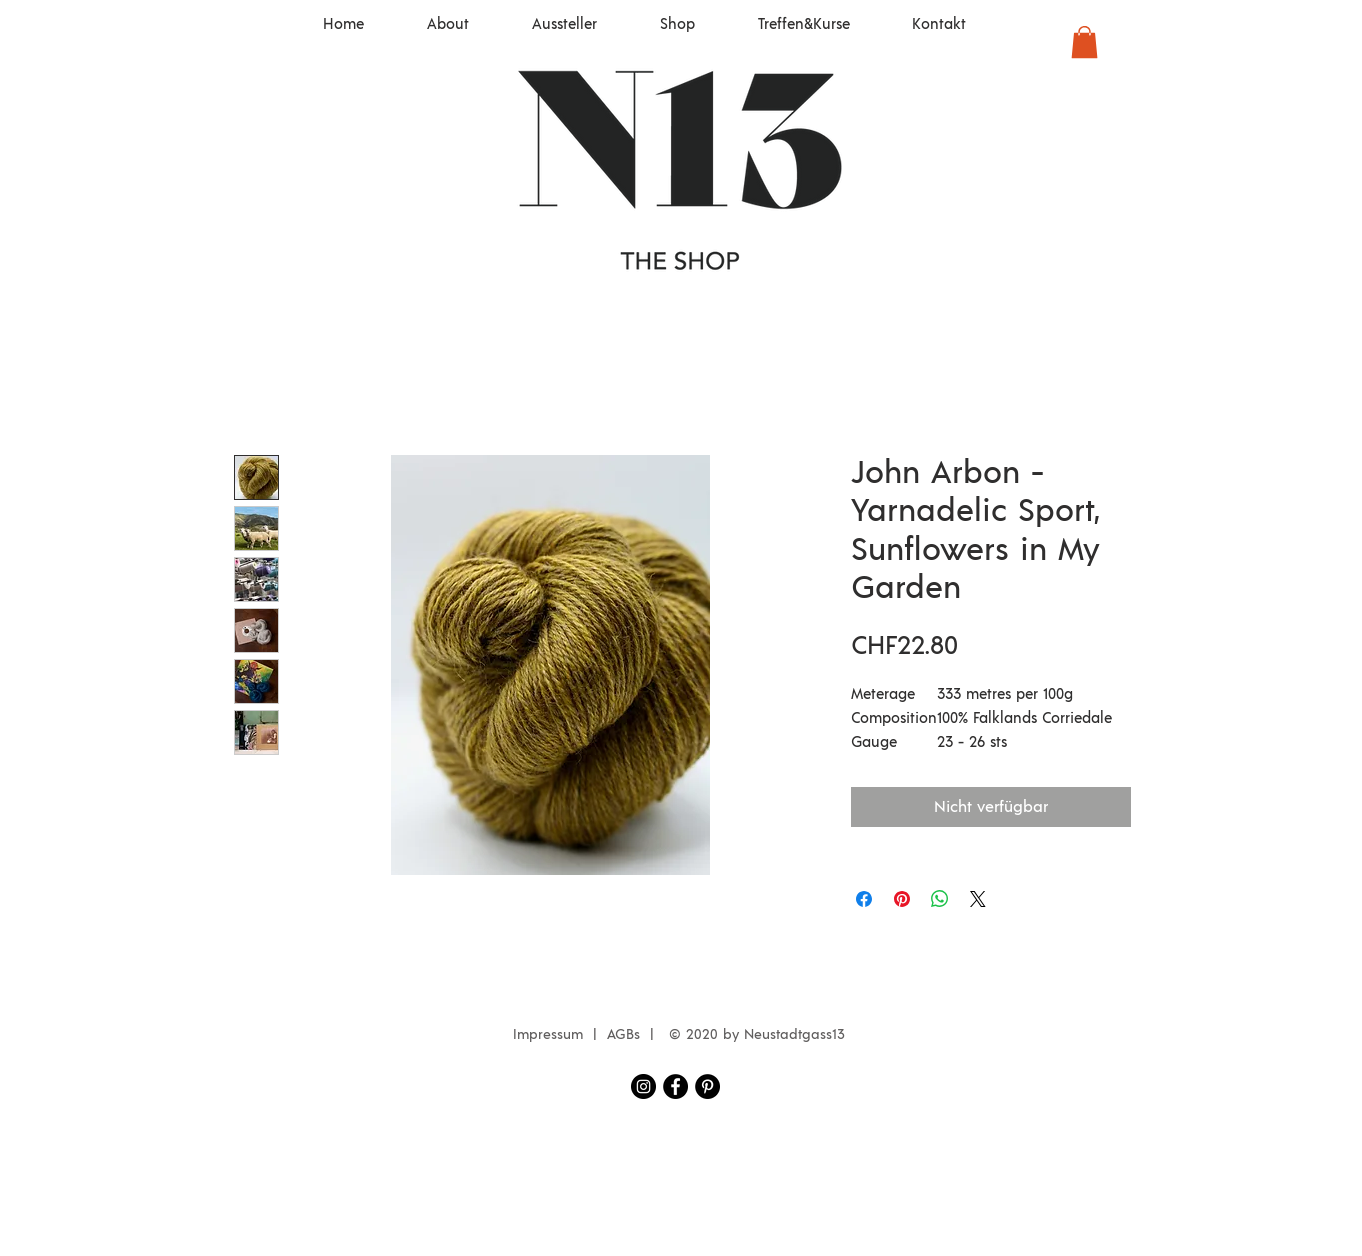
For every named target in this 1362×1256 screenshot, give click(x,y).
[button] (1084, 42)
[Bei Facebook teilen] (864, 899)
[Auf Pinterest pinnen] (902, 899)
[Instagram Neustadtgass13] (643, 1086)
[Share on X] (978, 899)
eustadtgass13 (799, 1035)
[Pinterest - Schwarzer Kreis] (707, 1086)
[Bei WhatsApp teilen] (940, 899)
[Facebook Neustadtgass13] (675, 1086)
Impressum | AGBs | (588, 1035)
